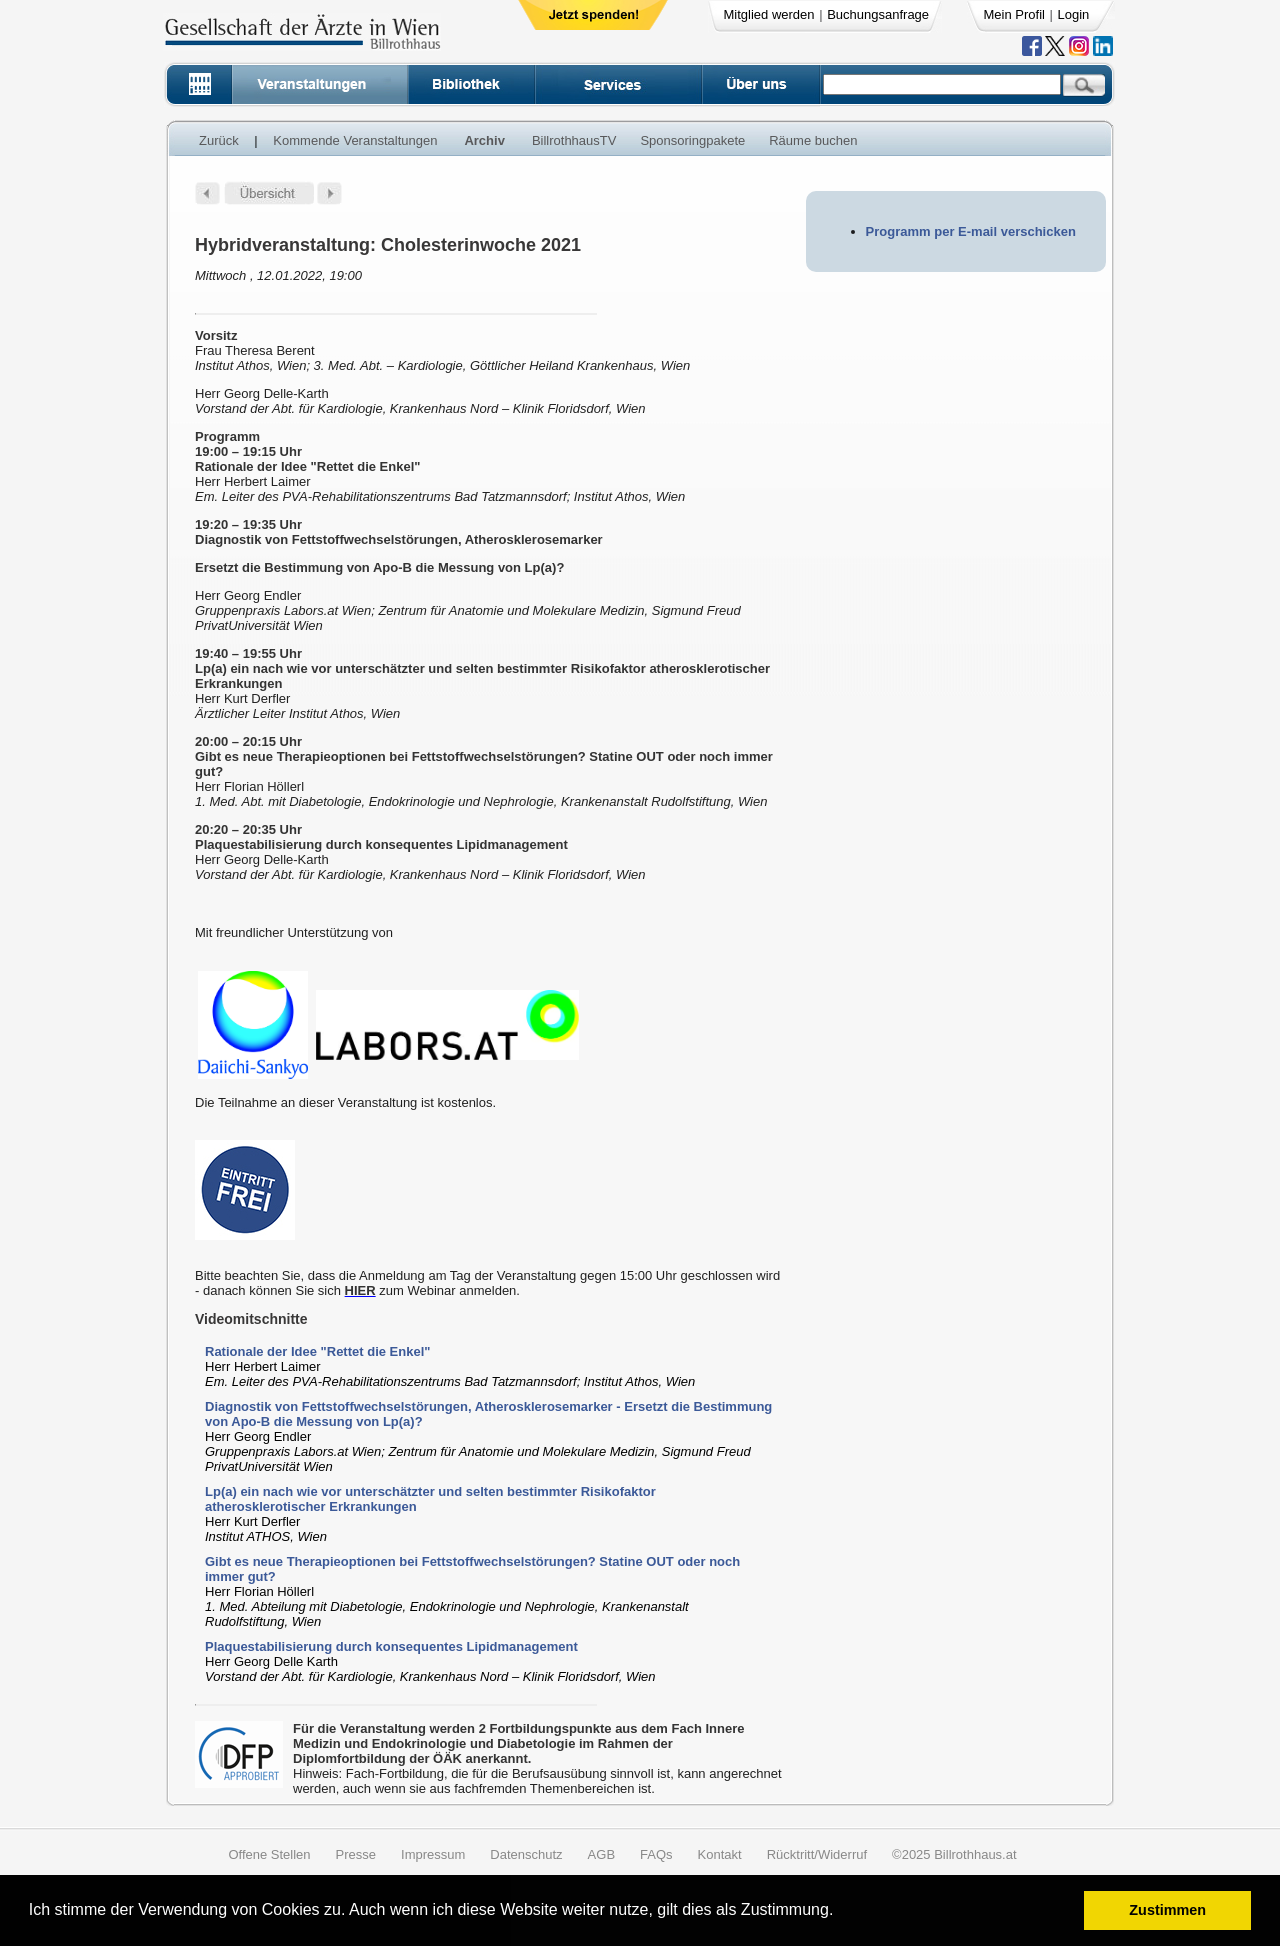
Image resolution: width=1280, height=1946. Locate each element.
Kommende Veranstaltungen (355, 140)
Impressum (433, 1854)
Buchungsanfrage (878, 14)
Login (1074, 14)
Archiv (484, 140)
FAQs (656, 1854)
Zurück (219, 140)
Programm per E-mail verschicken (971, 231)
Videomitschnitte (251, 1319)
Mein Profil (1014, 14)
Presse (356, 1854)
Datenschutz (526, 1854)
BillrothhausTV (574, 140)
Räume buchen (813, 140)
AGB (601, 1854)
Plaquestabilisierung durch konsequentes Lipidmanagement (391, 1646)
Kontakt (720, 1854)
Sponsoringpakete (692, 140)
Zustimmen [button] (1167, 1910)
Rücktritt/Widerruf (817, 1854)
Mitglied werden (769, 14)
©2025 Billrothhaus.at (954, 1854)
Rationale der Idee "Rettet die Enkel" (317, 1351)
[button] (840, 1912)
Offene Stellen (269, 1854)
